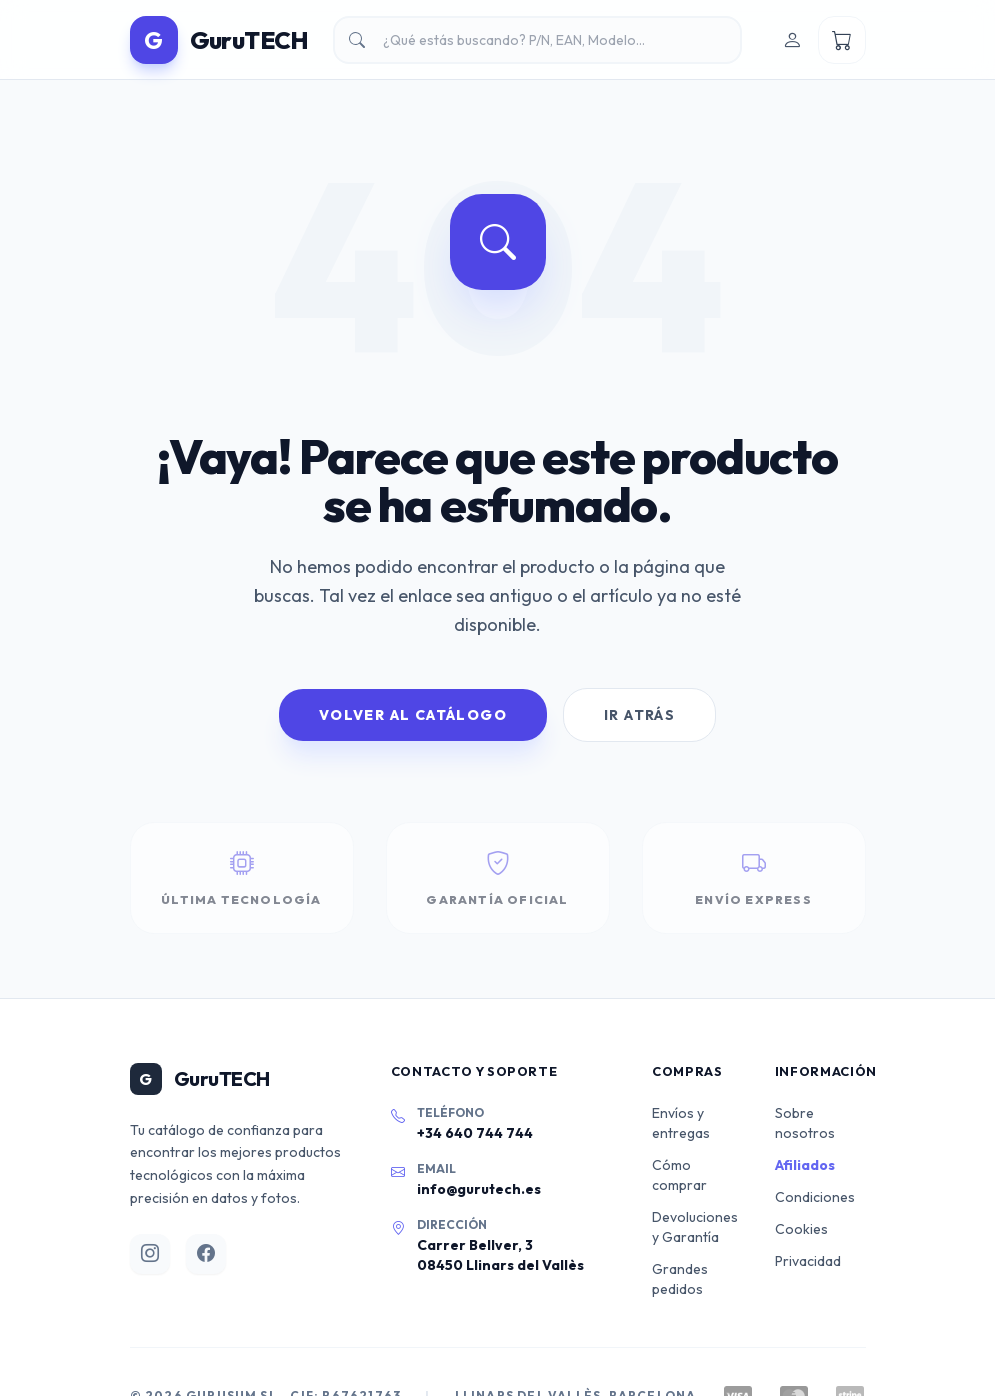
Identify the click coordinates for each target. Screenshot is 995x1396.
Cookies (801, 1229)
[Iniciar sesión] (792, 40)
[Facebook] (206, 1254)
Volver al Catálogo (413, 715)
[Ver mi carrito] (842, 40)
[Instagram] (150, 1254)
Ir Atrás (639, 715)
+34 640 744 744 (475, 1133)
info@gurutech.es (479, 1189)
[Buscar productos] (537, 40)
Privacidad (808, 1261)
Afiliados (805, 1165)
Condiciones (815, 1197)
